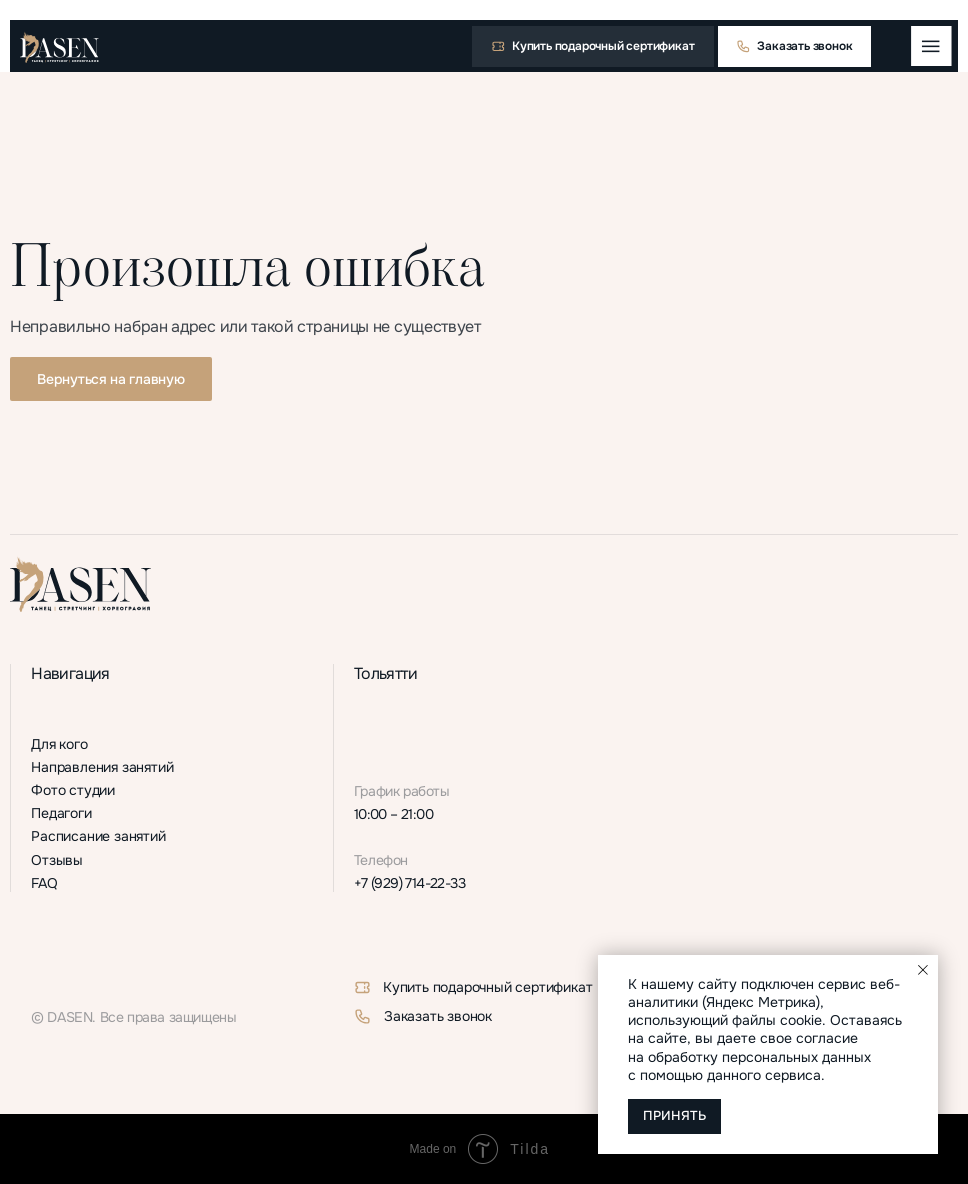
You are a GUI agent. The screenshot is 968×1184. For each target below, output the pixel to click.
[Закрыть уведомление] (923, 970)
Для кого (59, 744)
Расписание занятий (98, 836)
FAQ (44, 883)
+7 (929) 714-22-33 (409, 883)
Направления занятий (102, 767)
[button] (593, 46)
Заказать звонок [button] (438, 1016)
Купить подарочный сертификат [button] (487, 987)
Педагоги (61, 813)
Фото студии (73, 790)
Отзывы (57, 860)
